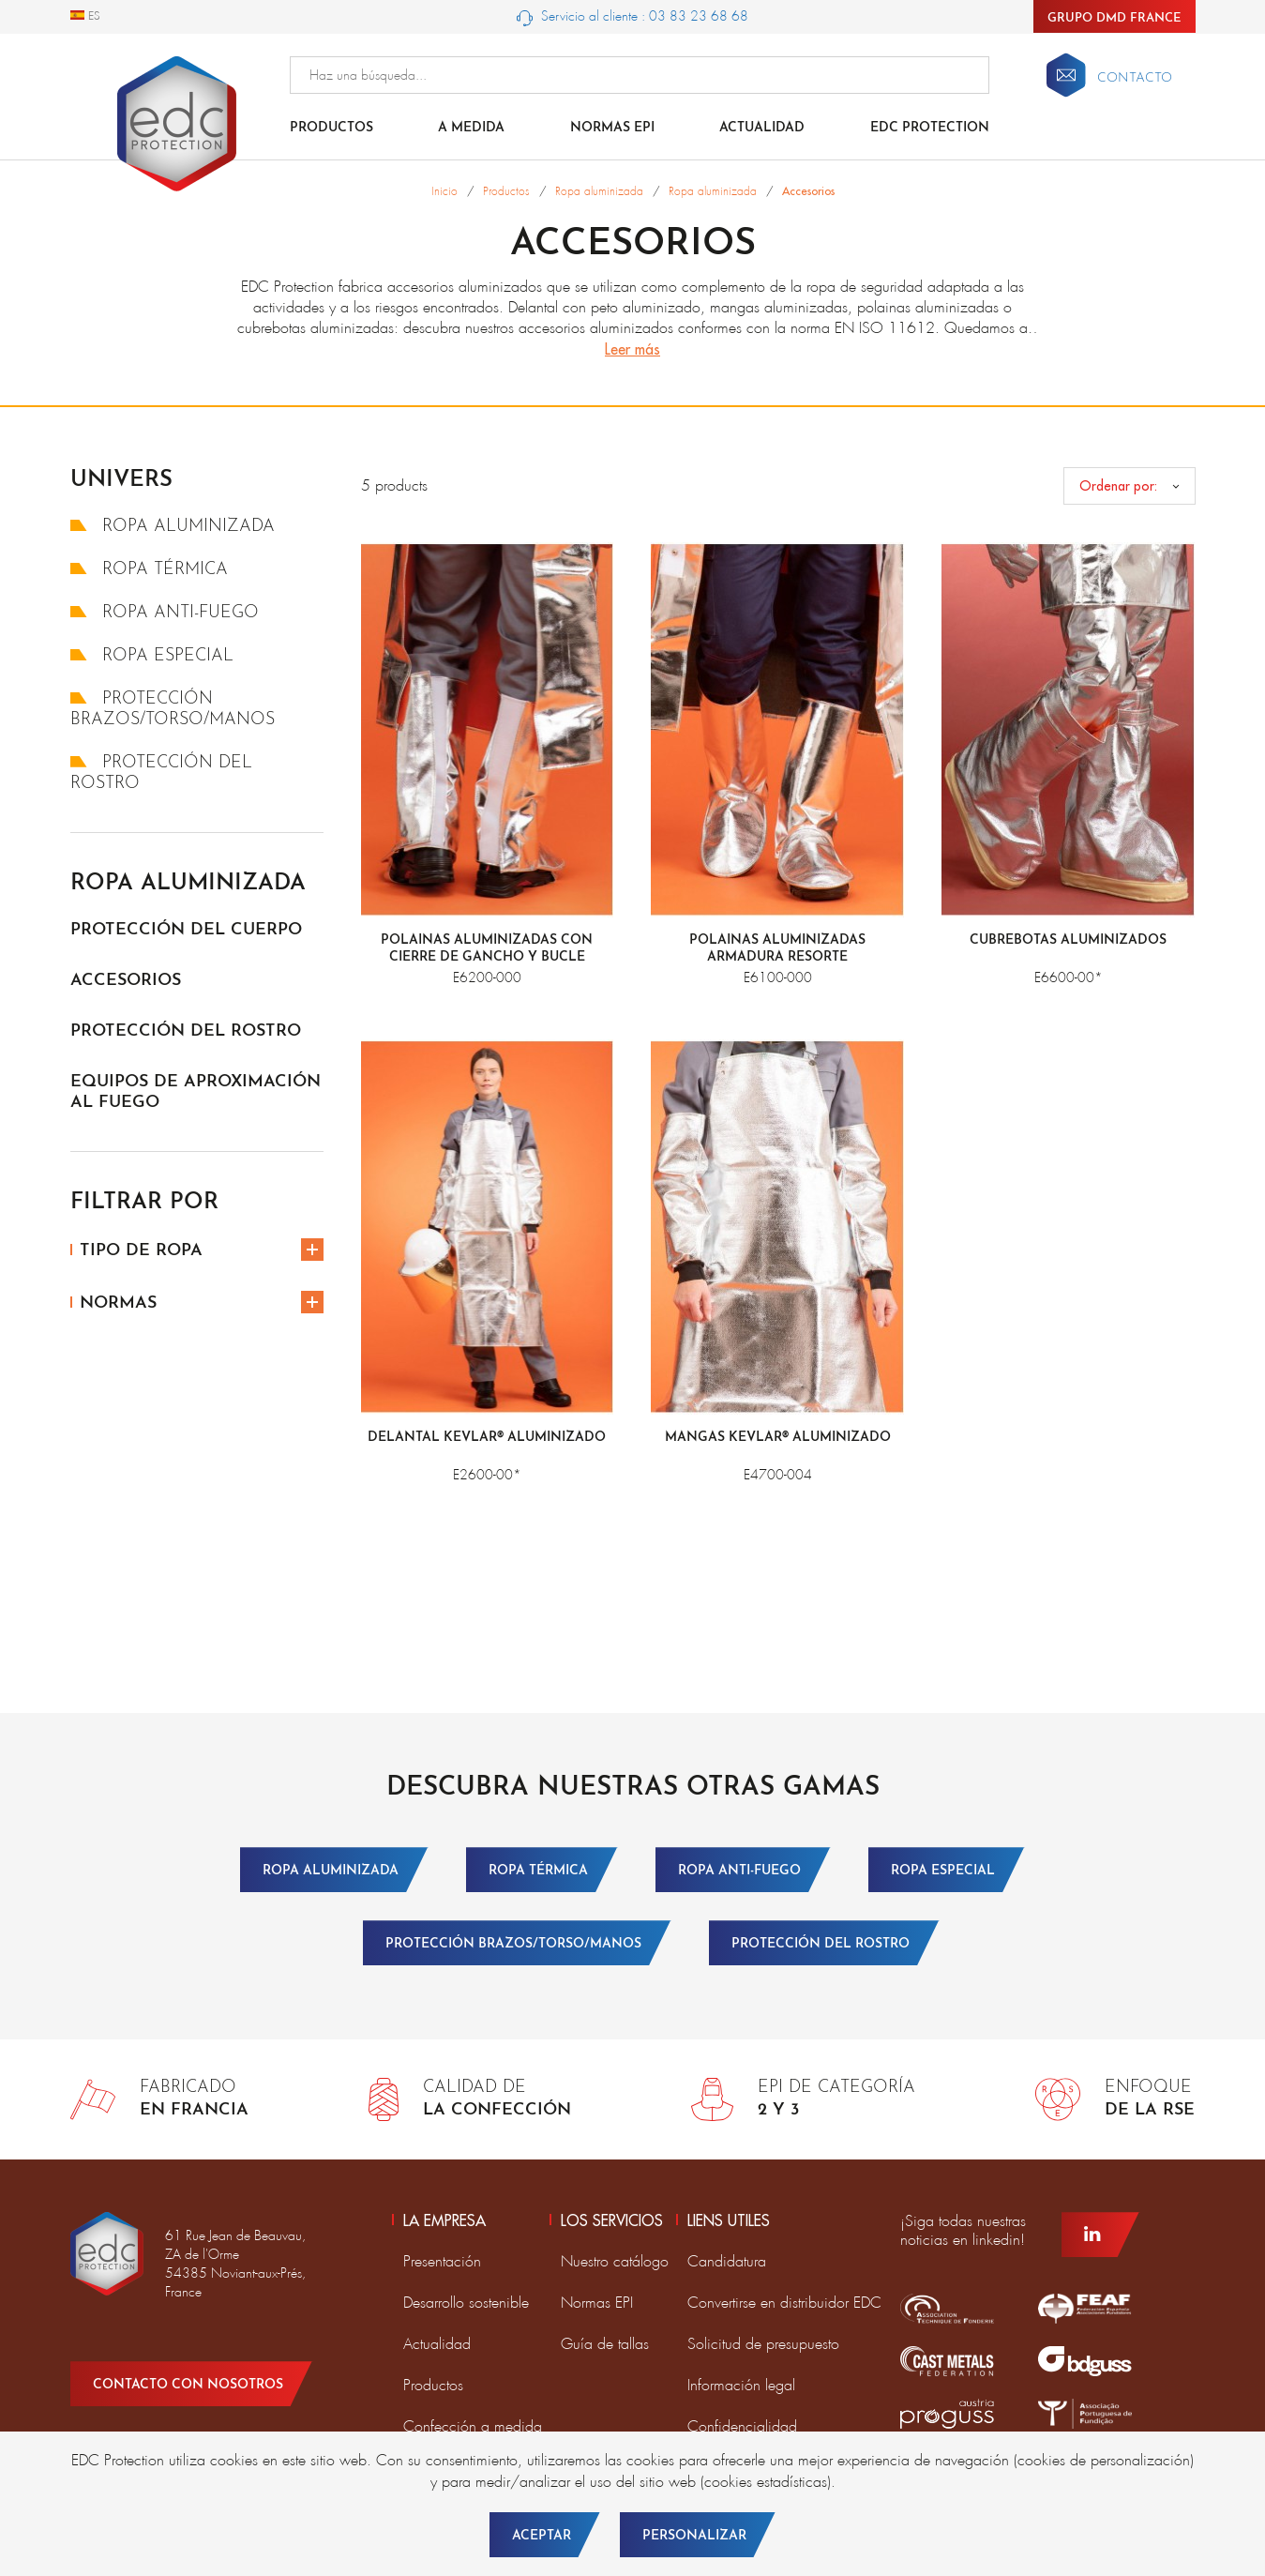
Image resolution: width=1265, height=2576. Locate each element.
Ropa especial (151, 656)
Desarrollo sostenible (466, 2302)
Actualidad (762, 128)
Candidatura (726, 2261)
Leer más (632, 349)
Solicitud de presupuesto (763, 2344)
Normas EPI (612, 128)
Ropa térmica (149, 570)
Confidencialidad (742, 2426)
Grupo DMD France (1114, 18)
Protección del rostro (185, 1031)
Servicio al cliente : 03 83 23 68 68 (632, 17)
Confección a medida (472, 2426)
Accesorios (125, 981)
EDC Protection (929, 128)
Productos (331, 128)
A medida (471, 128)
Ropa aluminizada (172, 527)
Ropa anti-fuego (164, 613)
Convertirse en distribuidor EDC (784, 2302)
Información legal (741, 2385)
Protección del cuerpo (186, 930)
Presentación (442, 2261)
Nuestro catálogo (615, 2261)
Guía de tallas (605, 2344)
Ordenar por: (1118, 485)
